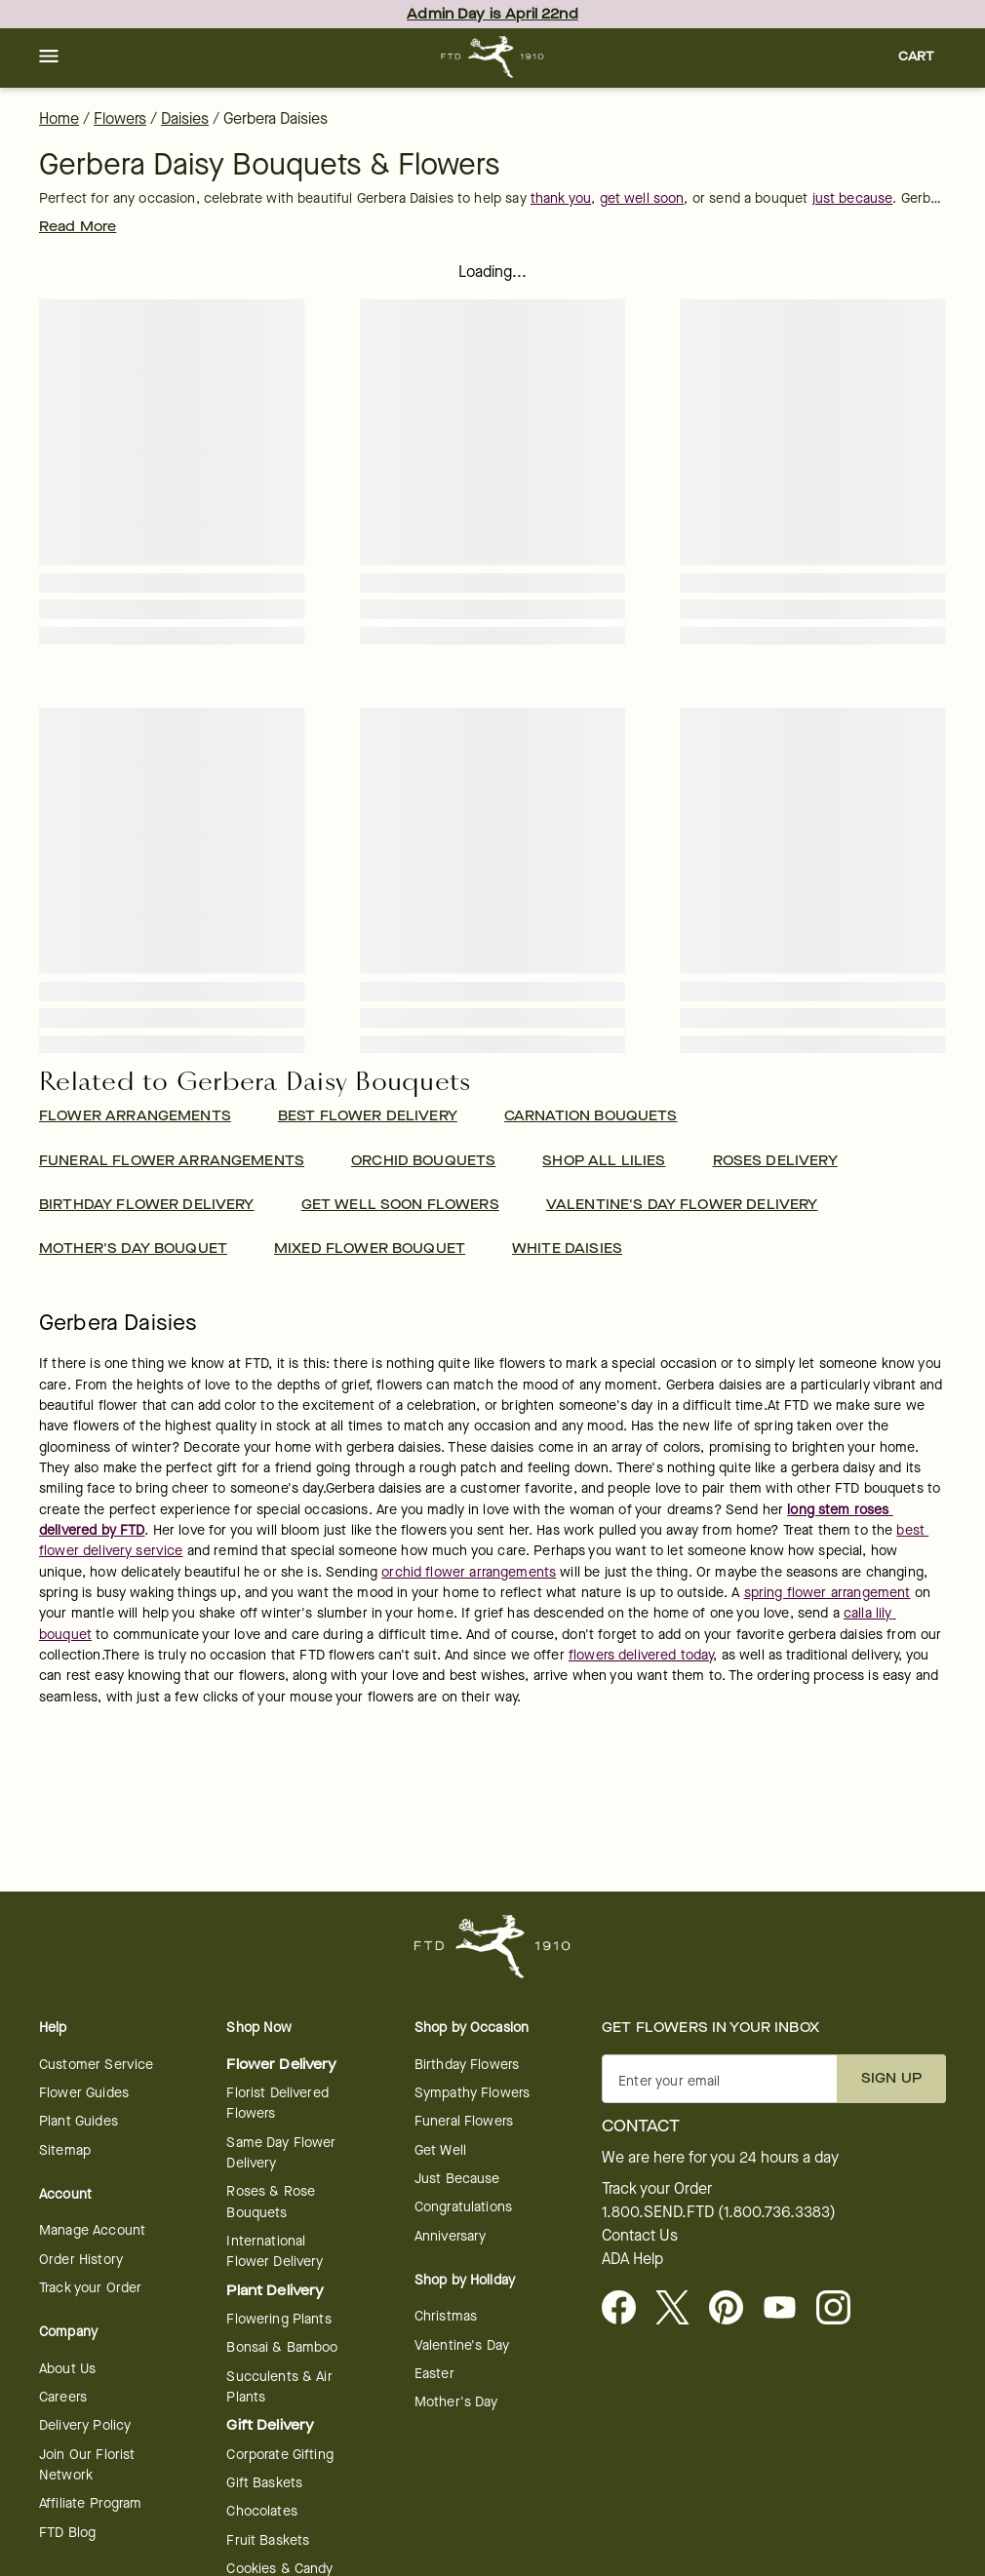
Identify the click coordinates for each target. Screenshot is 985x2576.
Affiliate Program (90, 2503)
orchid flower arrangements (468, 1572)
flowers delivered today (641, 1655)
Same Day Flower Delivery (280, 2152)
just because (852, 198)
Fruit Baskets (267, 2540)
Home (59, 118)
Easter (434, 2373)
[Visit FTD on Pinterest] (734, 2308)
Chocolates (261, 2511)
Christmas (445, 2316)
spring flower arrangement (827, 1592)
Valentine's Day (461, 2345)
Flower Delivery (281, 2064)
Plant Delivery (275, 2291)
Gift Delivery (270, 2425)
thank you (561, 198)
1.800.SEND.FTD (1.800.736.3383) (719, 2212)
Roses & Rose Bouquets (270, 2201)
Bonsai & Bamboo (281, 2347)
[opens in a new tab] (787, 2308)
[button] (49, 57)
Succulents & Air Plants (279, 2386)
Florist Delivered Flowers (277, 2103)
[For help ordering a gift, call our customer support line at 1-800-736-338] (493, 57)
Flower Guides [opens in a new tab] (84, 2093)
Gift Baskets (264, 2483)
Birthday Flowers (466, 2064)
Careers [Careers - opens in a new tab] (63, 2397)
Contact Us (640, 2236)
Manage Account (92, 2230)
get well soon (642, 198)
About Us (67, 2369)
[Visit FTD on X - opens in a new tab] (680, 2308)
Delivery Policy (85, 2425)
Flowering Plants (278, 2319)
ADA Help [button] (632, 2259)
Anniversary (450, 2236)
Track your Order (90, 2288)
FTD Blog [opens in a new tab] (67, 2532)
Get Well (440, 2150)
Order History (81, 2259)
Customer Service (96, 2064)
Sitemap (65, 2150)
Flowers (120, 118)
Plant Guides (78, 2121)
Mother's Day (456, 2402)
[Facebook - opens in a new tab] (626, 2308)
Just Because (457, 2178)
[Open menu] (49, 57)
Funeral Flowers (463, 2121)
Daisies (185, 118)
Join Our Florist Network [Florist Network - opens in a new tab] (87, 2464)
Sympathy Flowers (472, 2093)
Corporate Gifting (280, 2454)
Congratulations (463, 2207)
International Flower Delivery (274, 2251)
